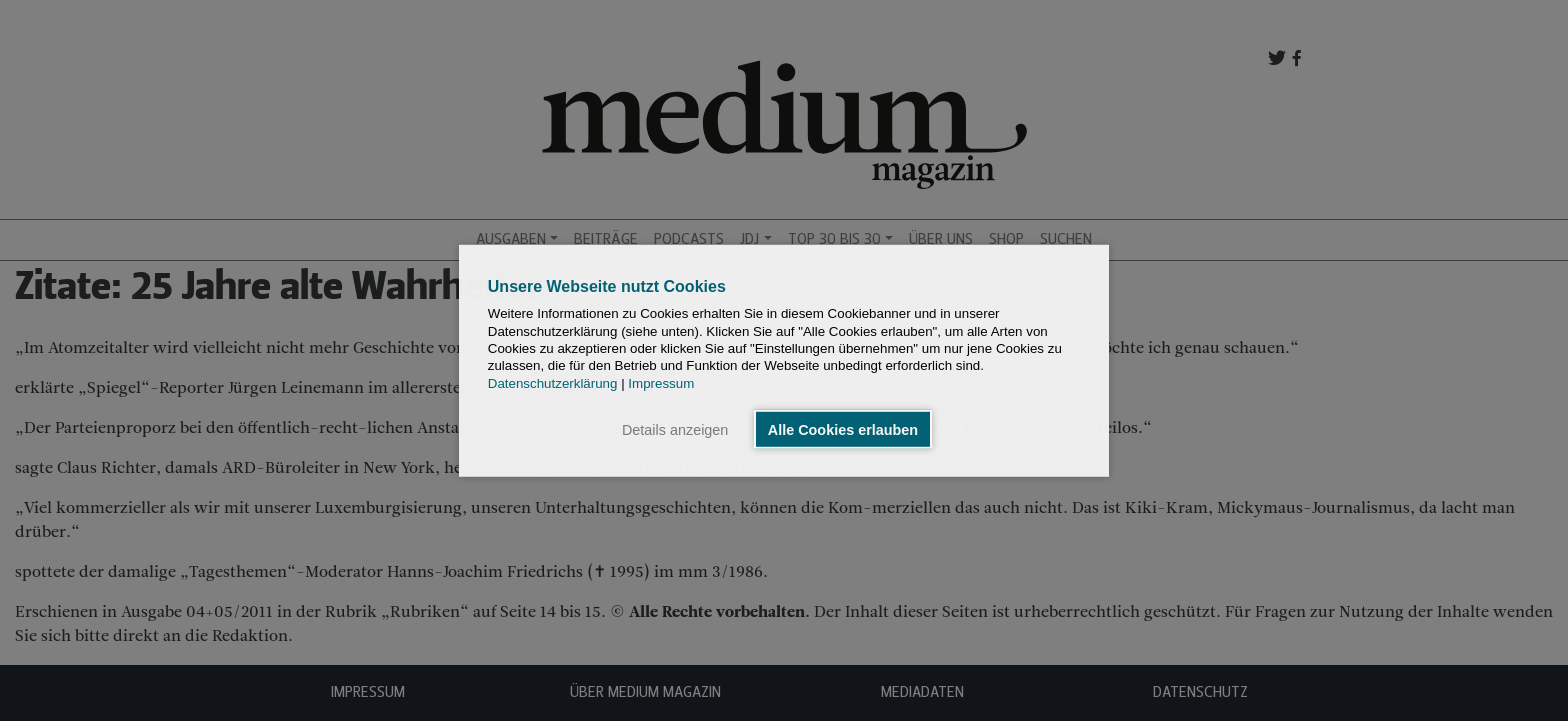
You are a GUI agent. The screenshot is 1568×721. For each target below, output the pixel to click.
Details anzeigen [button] (675, 429)
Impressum (661, 382)
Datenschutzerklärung (553, 382)
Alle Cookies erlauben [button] (843, 429)
